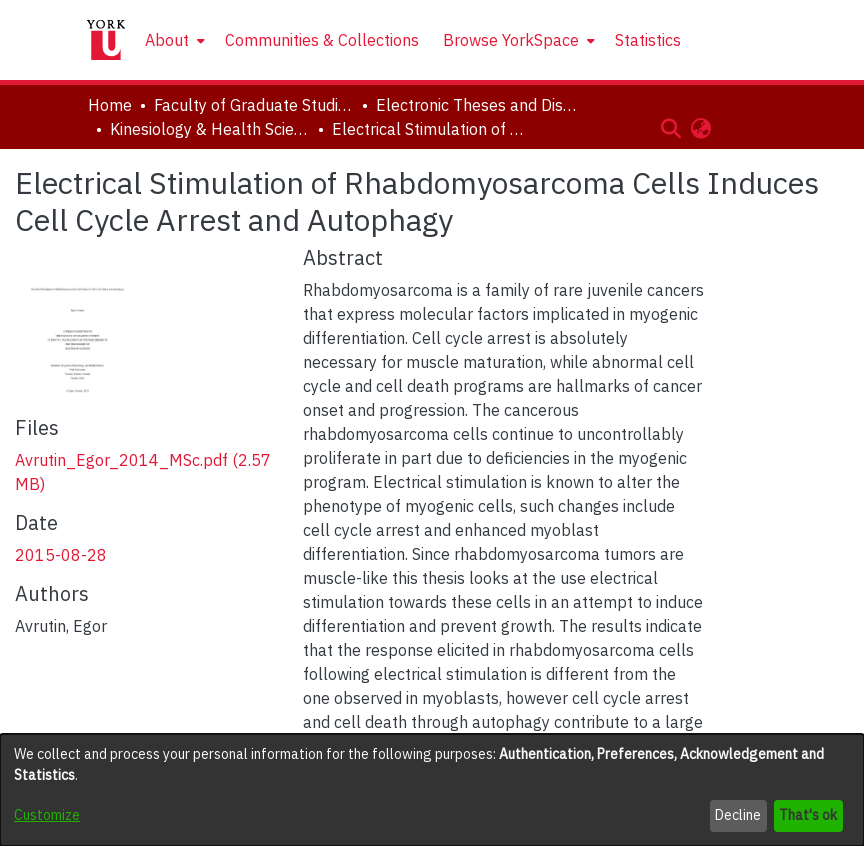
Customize (47, 815)
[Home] (106, 40)
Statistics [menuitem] (648, 40)
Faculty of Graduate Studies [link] (254, 105)
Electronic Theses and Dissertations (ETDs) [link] (476, 105)
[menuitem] (173, 40)
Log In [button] (743, 128)
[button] (670, 128)
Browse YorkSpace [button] (511, 40)
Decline (738, 815)
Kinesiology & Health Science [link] (210, 129)
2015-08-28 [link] (61, 555)
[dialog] (432, 790)
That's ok (808, 815)
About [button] (167, 40)
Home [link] (110, 105)
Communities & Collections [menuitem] (322, 40)
